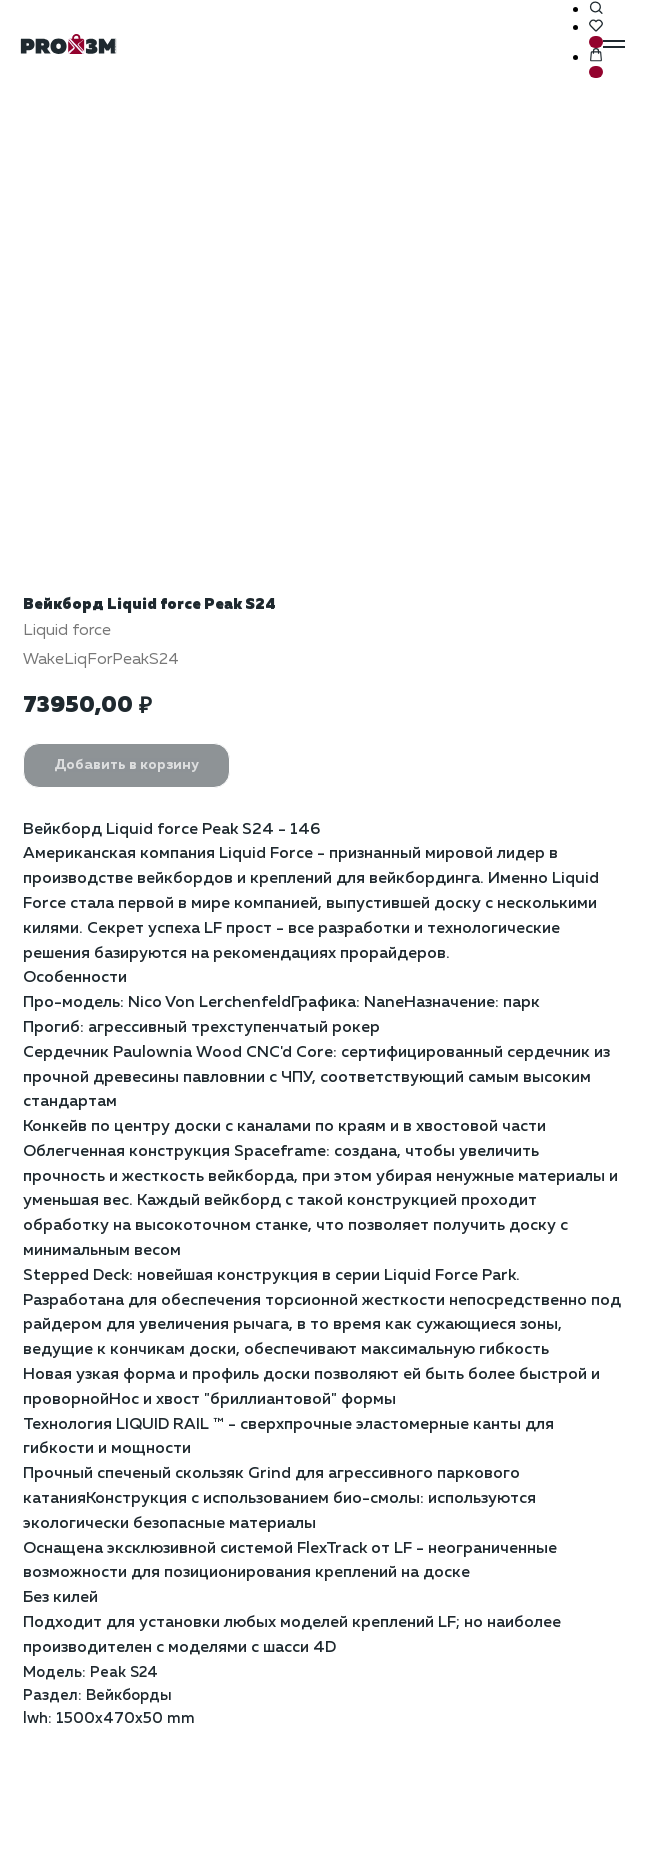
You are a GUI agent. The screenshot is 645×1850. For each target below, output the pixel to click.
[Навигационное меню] (614, 44)
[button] (596, 9)
